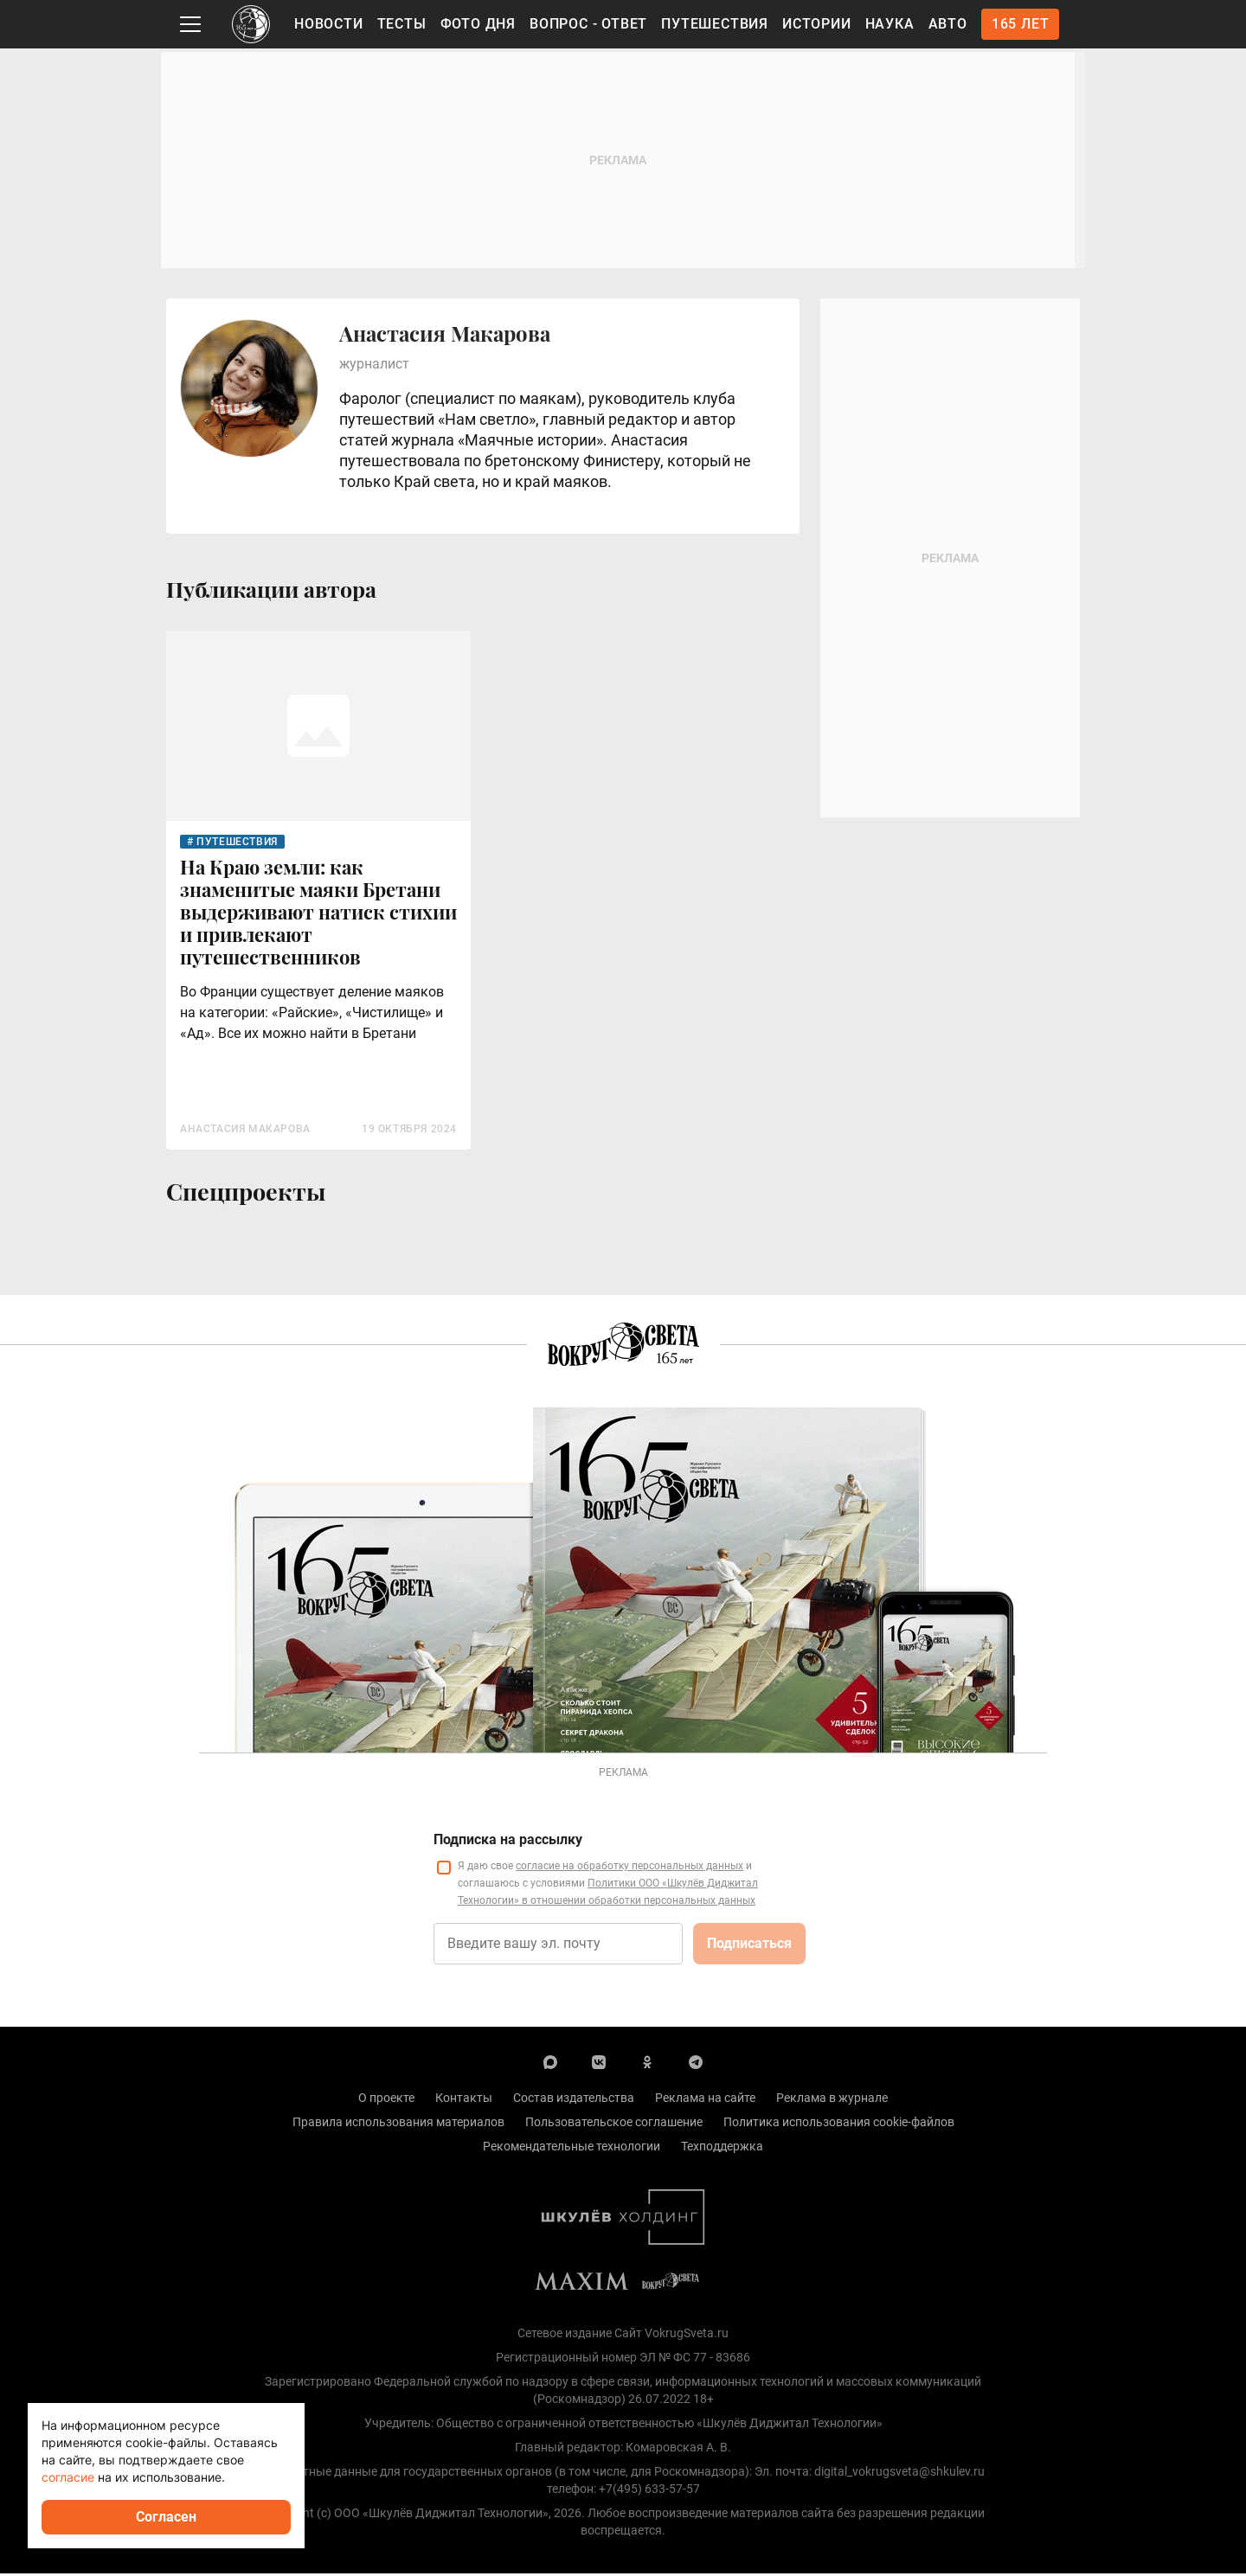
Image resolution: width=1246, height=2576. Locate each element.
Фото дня (478, 24)
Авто (947, 24)
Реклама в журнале (832, 2100)
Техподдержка (722, 2149)
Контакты (463, 2100)
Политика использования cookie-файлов (838, 2124)
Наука (890, 24)
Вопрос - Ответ (588, 24)
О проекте (386, 2100)
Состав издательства (573, 2100)
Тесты (402, 24)
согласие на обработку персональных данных (629, 1868)
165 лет (1021, 24)
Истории (816, 24)
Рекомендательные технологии (571, 2149)
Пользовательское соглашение (614, 2124)
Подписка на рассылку (508, 1842)
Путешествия (714, 24)
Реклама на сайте (705, 2100)
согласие (68, 2477)
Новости (328, 24)
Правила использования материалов (398, 2124)
